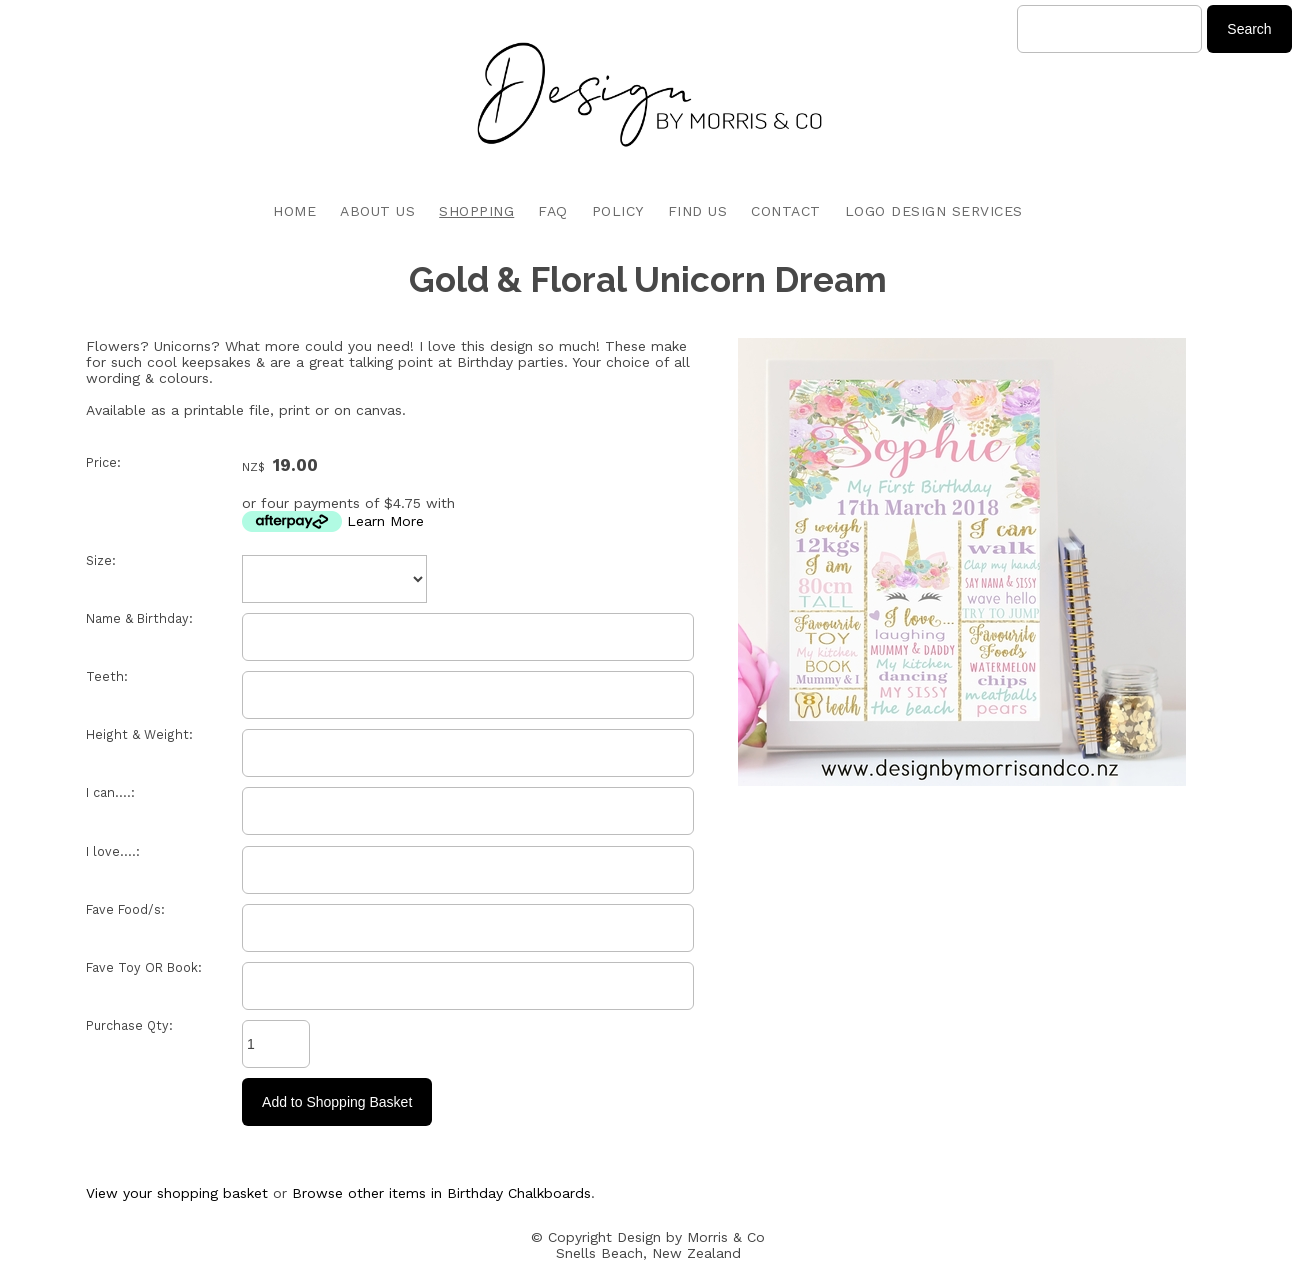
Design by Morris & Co (691, 1237)
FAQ (553, 211)
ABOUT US (377, 211)
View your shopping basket (177, 1193)
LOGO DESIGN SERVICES (934, 211)
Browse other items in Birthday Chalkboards (441, 1193)
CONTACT (786, 211)
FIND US (698, 211)
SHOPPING (476, 211)
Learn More (385, 521)
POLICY (618, 211)
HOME (294, 211)
